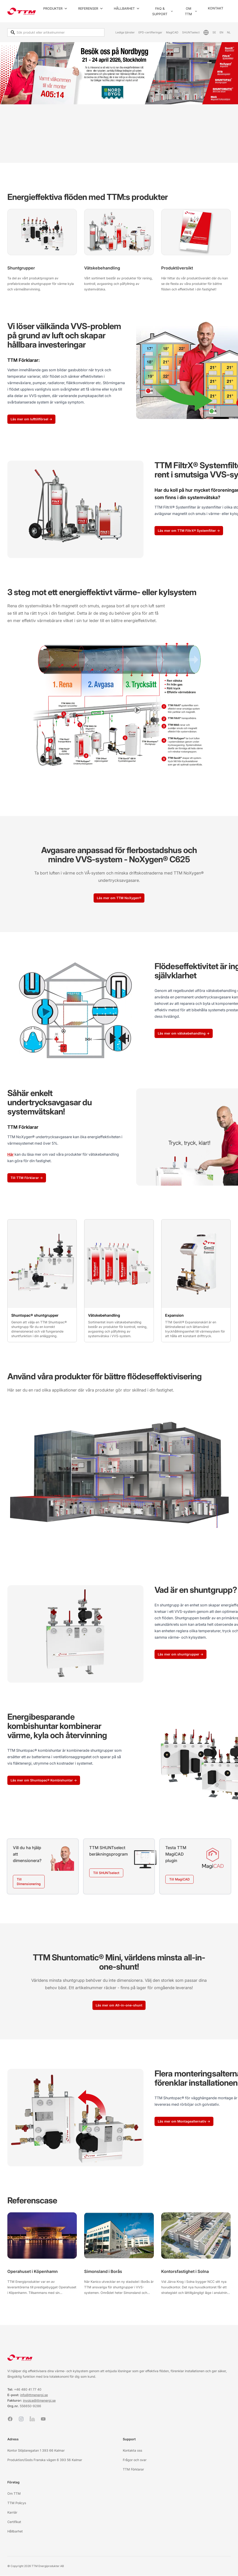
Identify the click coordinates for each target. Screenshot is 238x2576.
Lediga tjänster (125, 32)
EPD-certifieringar (150, 32)
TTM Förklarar (133, 2469)
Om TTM (14, 2494)
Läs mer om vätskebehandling (183, 1033)
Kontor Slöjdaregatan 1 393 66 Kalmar (36, 2451)
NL (229, 32)
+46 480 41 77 (25, 2390)
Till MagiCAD (179, 1879)
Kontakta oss (132, 2451)
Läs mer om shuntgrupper (180, 1654)
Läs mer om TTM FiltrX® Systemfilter (189, 531)
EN (221, 32)
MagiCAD (172, 32)
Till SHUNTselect (106, 1873)
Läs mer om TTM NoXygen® (119, 898)
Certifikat (14, 2522)
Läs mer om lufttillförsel (31, 419)
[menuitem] (55, 11)
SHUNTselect (191, 32)
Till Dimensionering (29, 1881)
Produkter (55, 8)
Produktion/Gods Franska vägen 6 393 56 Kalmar (44, 2460)
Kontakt (215, 8)
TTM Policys (16, 2503)
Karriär (12, 2513)
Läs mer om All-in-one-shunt (119, 2005)
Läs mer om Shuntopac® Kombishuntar (44, 1780)
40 (39, 2390)
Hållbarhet (15, 2531)
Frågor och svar (134, 2460)
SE (214, 32)
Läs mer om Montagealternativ (184, 2121)
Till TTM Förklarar (27, 1178)
